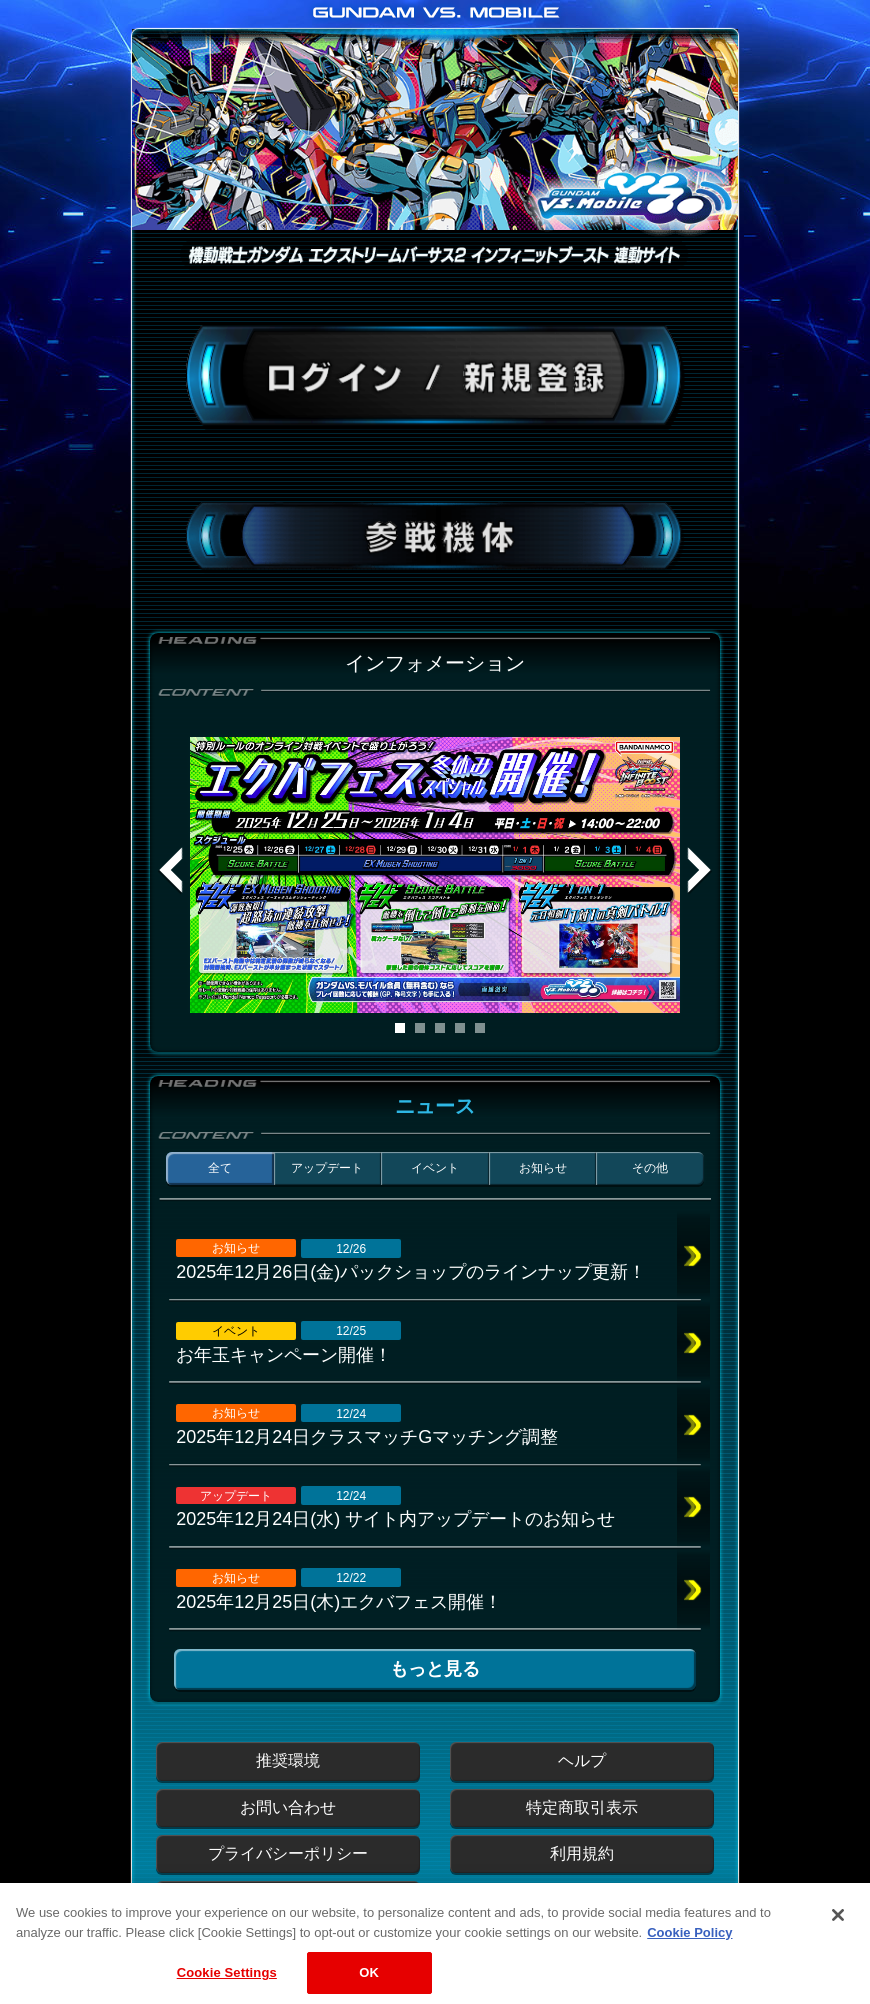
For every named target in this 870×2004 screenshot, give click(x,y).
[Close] (838, 1934)
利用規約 (582, 1853)
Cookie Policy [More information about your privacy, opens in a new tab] (689, 1950)
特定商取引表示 (582, 1807)
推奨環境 (288, 1760)
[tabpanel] (435, 875)
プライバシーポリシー (288, 1853)
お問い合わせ (288, 1807)
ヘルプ (582, 1760)
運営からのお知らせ (288, 1899)
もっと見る (435, 1669)
